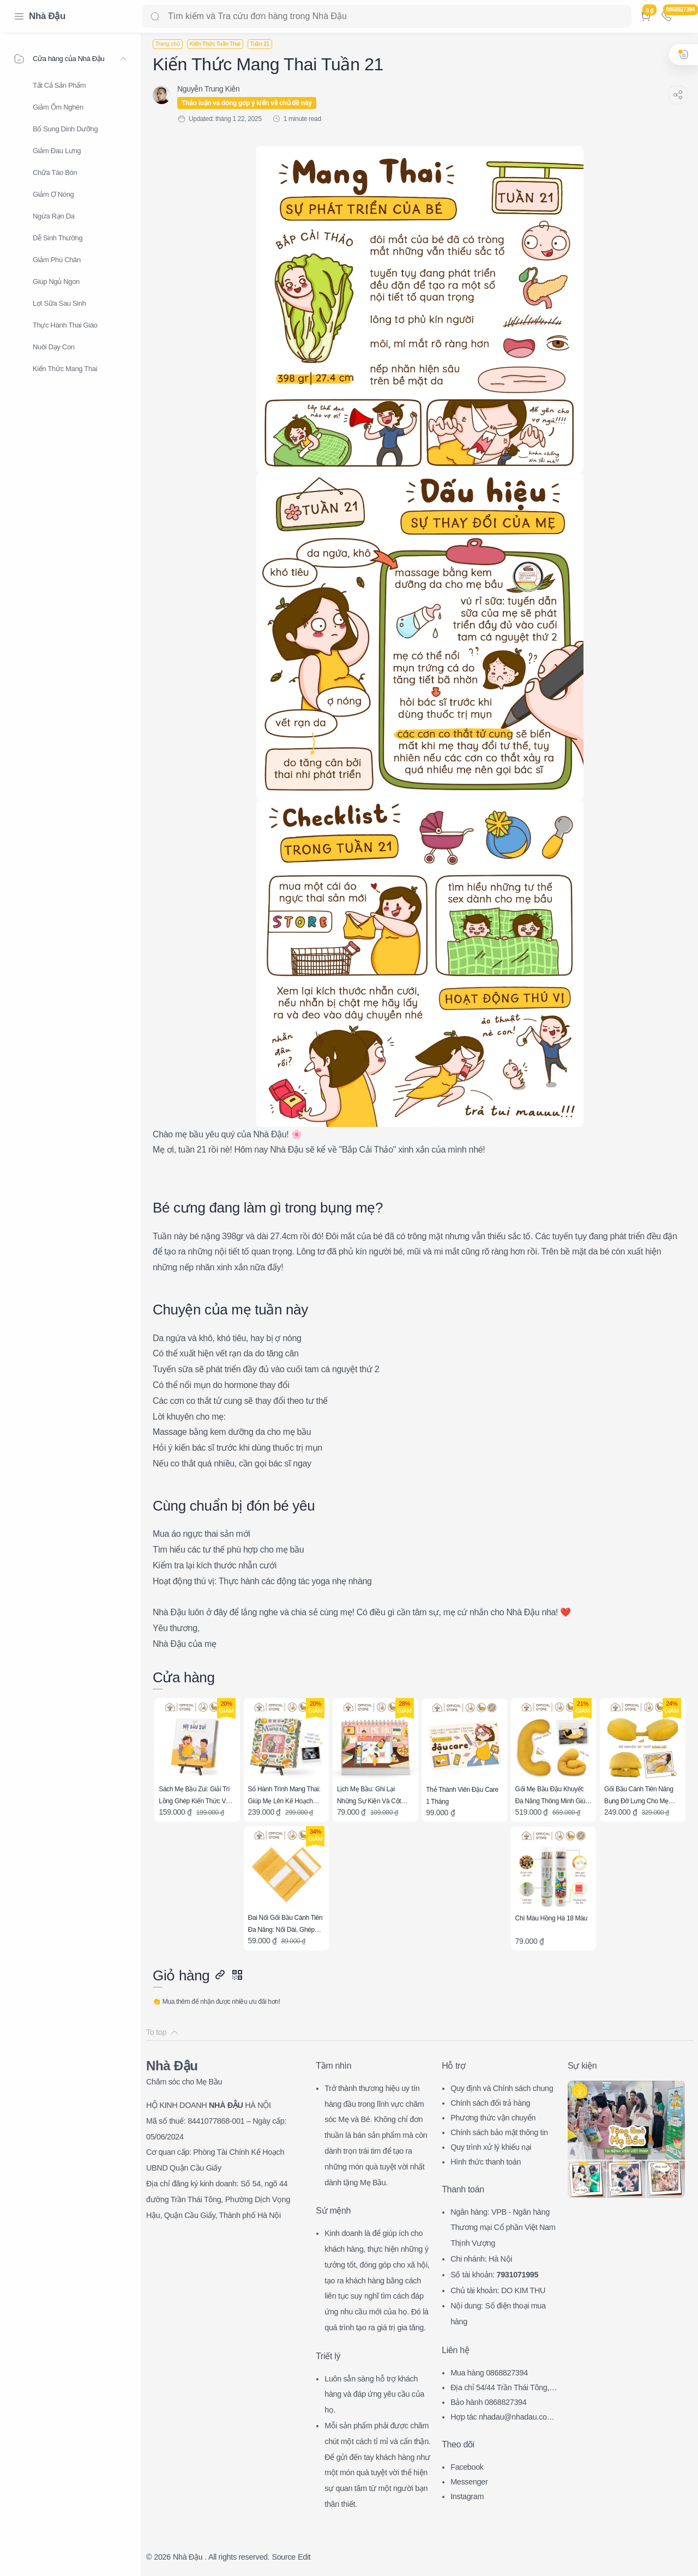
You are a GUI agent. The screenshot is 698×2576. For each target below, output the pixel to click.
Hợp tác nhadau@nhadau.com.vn (504, 2418)
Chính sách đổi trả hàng (490, 2103)
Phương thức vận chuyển (492, 2117)
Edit (304, 2557)
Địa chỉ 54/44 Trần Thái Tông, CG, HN (503, 2389)
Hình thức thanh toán (485, 2161)
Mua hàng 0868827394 (489, 2372)
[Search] (386, 16)
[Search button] (155, 16)
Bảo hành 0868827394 (488, 2402)
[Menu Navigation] (19, 16)
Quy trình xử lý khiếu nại (490, 2147)
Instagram (467, 2496)
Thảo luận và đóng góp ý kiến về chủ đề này (247, 103)
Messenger (469, 2481)
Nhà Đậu (47, 16)
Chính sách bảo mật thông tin (499, 2132)
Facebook (467, 2467)
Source (284, 2557)
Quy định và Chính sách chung (501, 2088)
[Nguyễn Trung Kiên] (208, 88)
